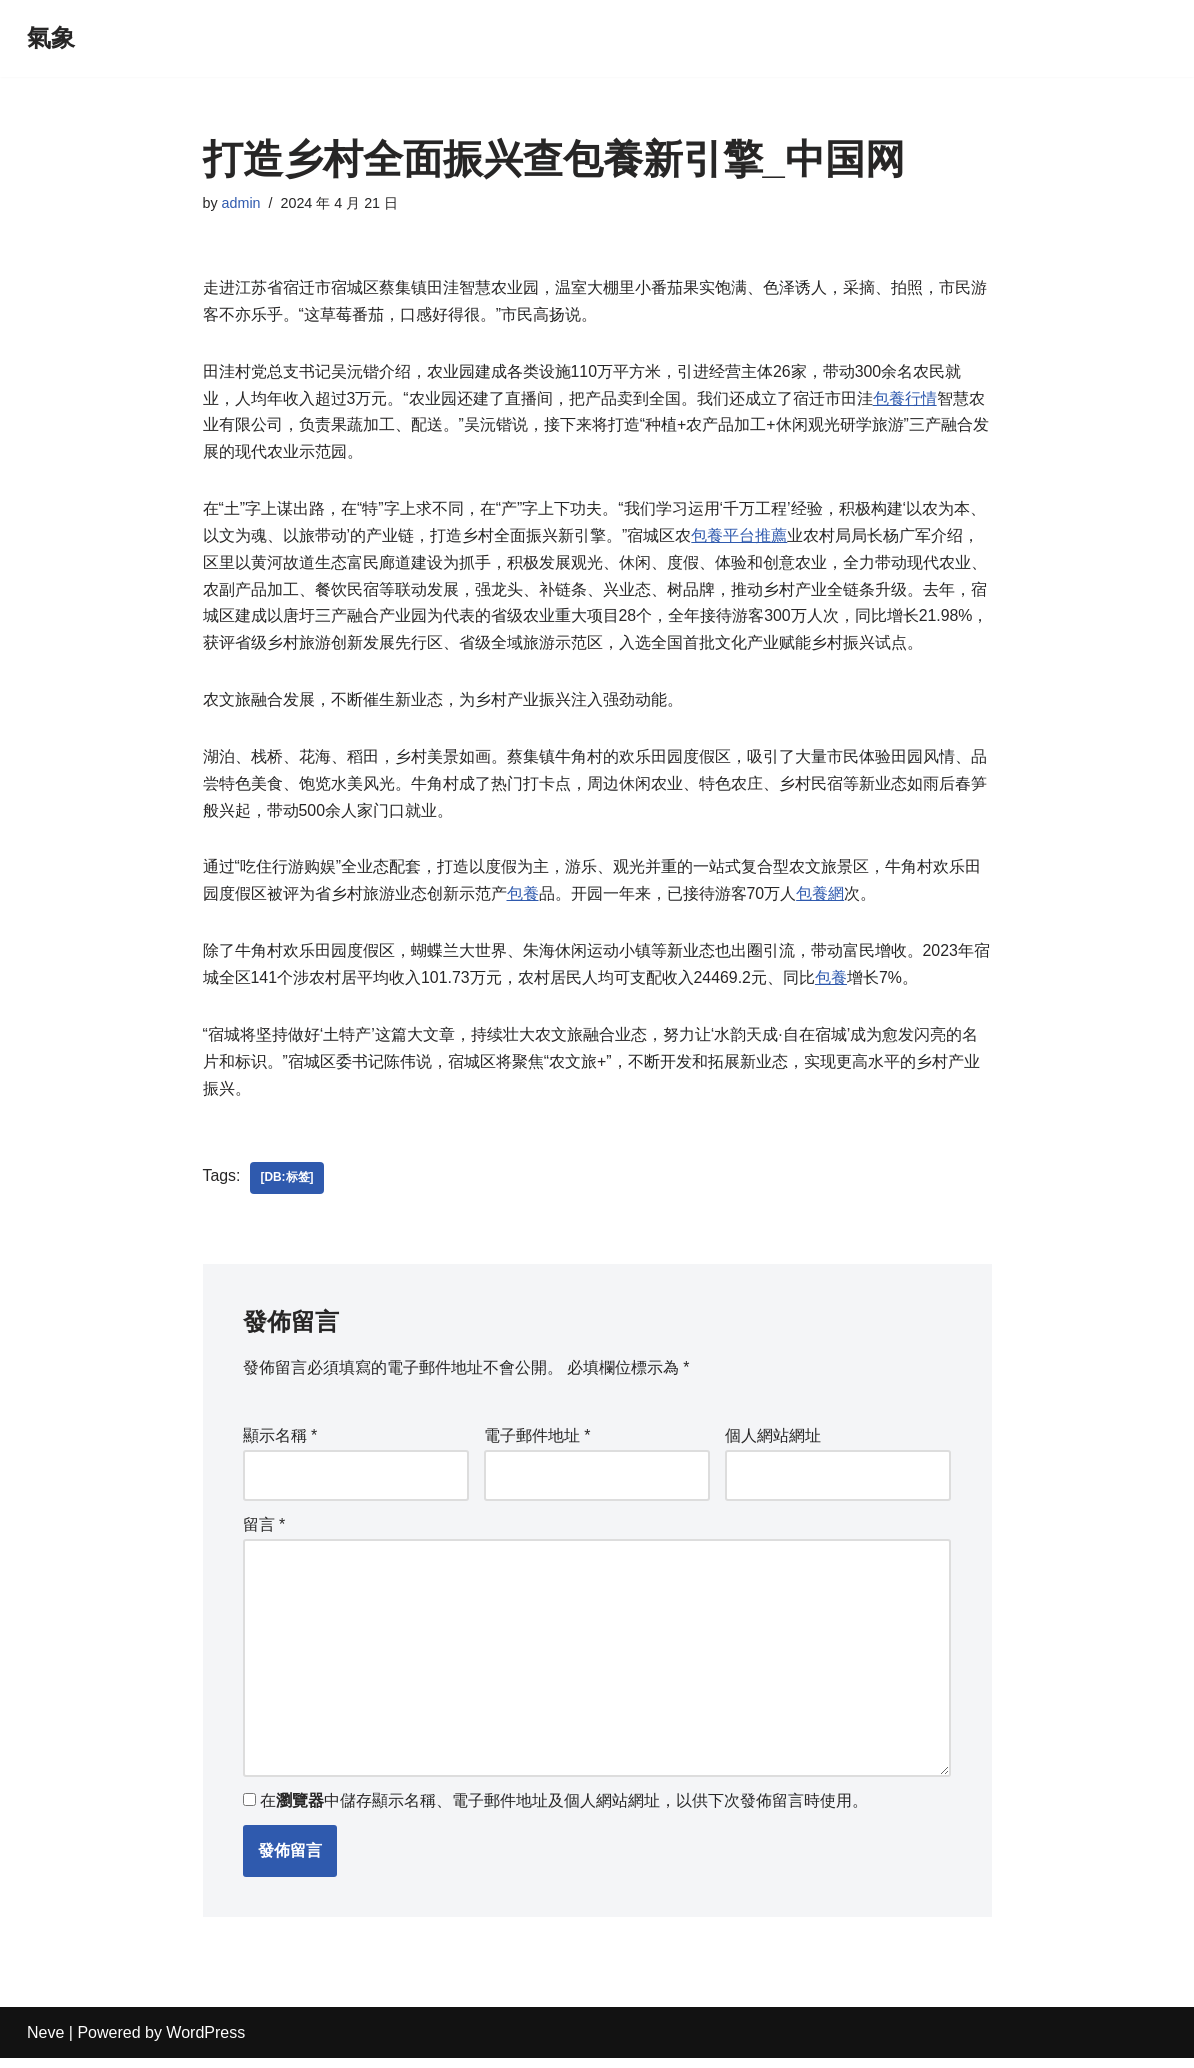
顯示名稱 (280, 1444)
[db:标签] (287, 1187)
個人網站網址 (773, 1444)
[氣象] (51, 38)
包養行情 (905, 400)
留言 (264, 1532)
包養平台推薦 (739, 539)
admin (241, 203)
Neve (45, 2042)
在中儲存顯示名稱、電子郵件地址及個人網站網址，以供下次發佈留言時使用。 (564, 1811)
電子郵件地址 (537, 1444)
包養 (523, 900)
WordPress (205, 2042)
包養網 (820, 900)
